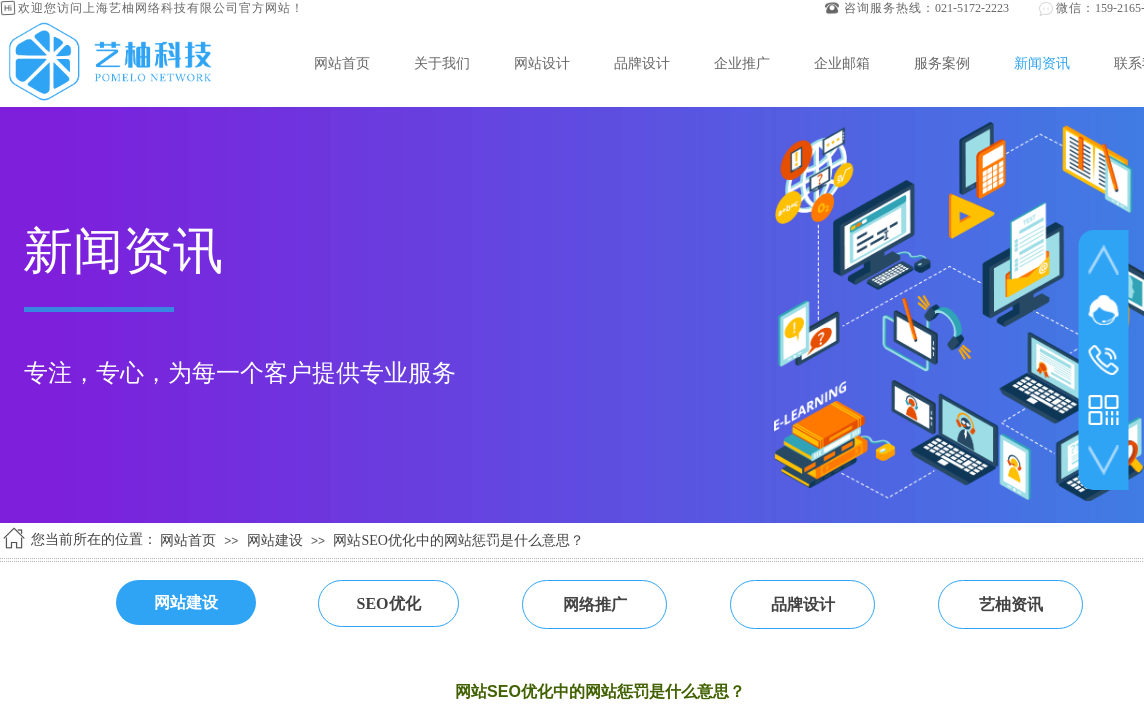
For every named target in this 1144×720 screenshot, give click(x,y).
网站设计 (542, 63)
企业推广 (742, 63)
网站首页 (342, 63)
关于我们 (442, 63)
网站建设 (275, 540)
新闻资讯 (1042, 63)
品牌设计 (642, 63)
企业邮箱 (842, 63)
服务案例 (942, 63)
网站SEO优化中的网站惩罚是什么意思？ (458, 540)
